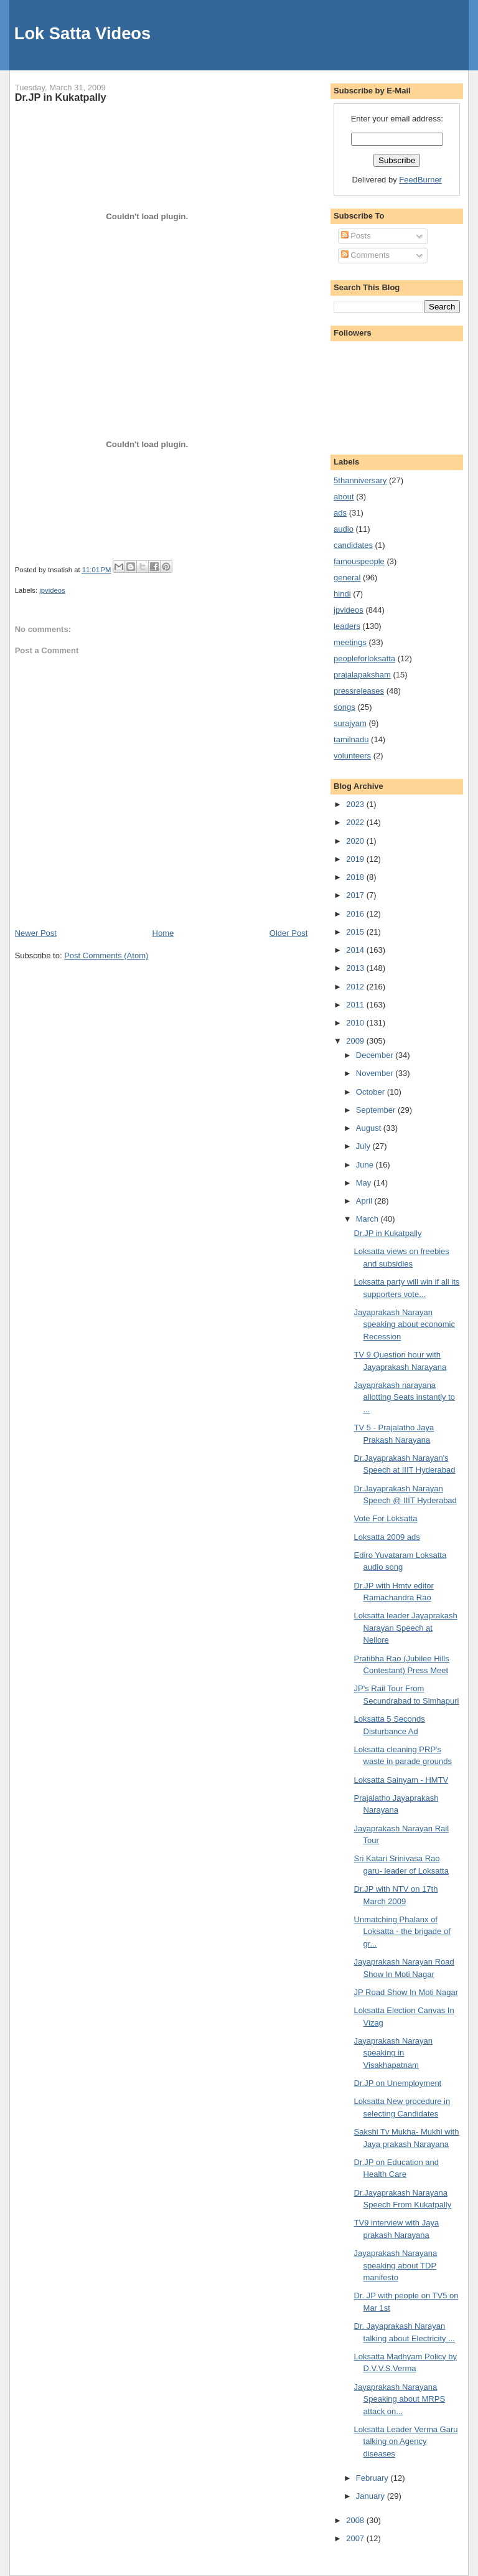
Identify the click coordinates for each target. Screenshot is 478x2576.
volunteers (352, 755)
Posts (356, 235)
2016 (356, 913)
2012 (356, 986)
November (376, 1073)
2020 (356, 841)
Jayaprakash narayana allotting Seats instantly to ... (404, 1397)
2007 (356, 2538)
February (373, 2478)
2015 (356, 932)
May (364, 1182)
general (347, 577)
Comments (365, 255)
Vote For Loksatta (386, 1518)
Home (163, 933)
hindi (342, 593)
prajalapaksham (362, 674)
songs (344, 707)
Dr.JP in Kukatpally (60, 97)
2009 (356, 1040)
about (344, 496)
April (365, 1200)
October (371, 1092)
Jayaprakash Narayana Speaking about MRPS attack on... (400, 2399)
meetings (350, 642)
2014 (356, 950)
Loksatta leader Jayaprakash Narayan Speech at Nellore (405, 1627)
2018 (356, 877)
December (376, 1055)
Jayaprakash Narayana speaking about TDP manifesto (396, 2265)
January (371, 2496)
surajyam (350, 723)
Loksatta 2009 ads (387, 1537)
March (368, 1219)
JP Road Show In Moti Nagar (406, 1992)
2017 (356, 895)
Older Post (288, 933)
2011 (356, 1004)
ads (340, 512)
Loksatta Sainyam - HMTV (401, 1780)
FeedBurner (420, 179)
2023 (356, 804)
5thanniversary (360, 480)
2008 (356, 2520)
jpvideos (52, 590)
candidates (353, 545)
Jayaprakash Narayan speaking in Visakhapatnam (393, 2053)
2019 (356, 859)
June (366, 1164)
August (369, 1128)
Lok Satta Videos (82, 33)
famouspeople (359, 561)
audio (344, 529)
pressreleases (359, 691)
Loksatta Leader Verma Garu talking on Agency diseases (406, 2441)
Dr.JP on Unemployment (398, 2083)
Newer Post (36, 933)
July (364, 1146)
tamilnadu (351, 739)
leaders (347, 626)
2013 (356, 968)
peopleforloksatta (364, 658)
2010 (356, 1022)
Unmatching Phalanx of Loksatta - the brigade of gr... (402, 1931)
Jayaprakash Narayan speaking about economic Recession (404, 1324)
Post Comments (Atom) (106, 955)
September (377, 1110)
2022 (356, 822)
